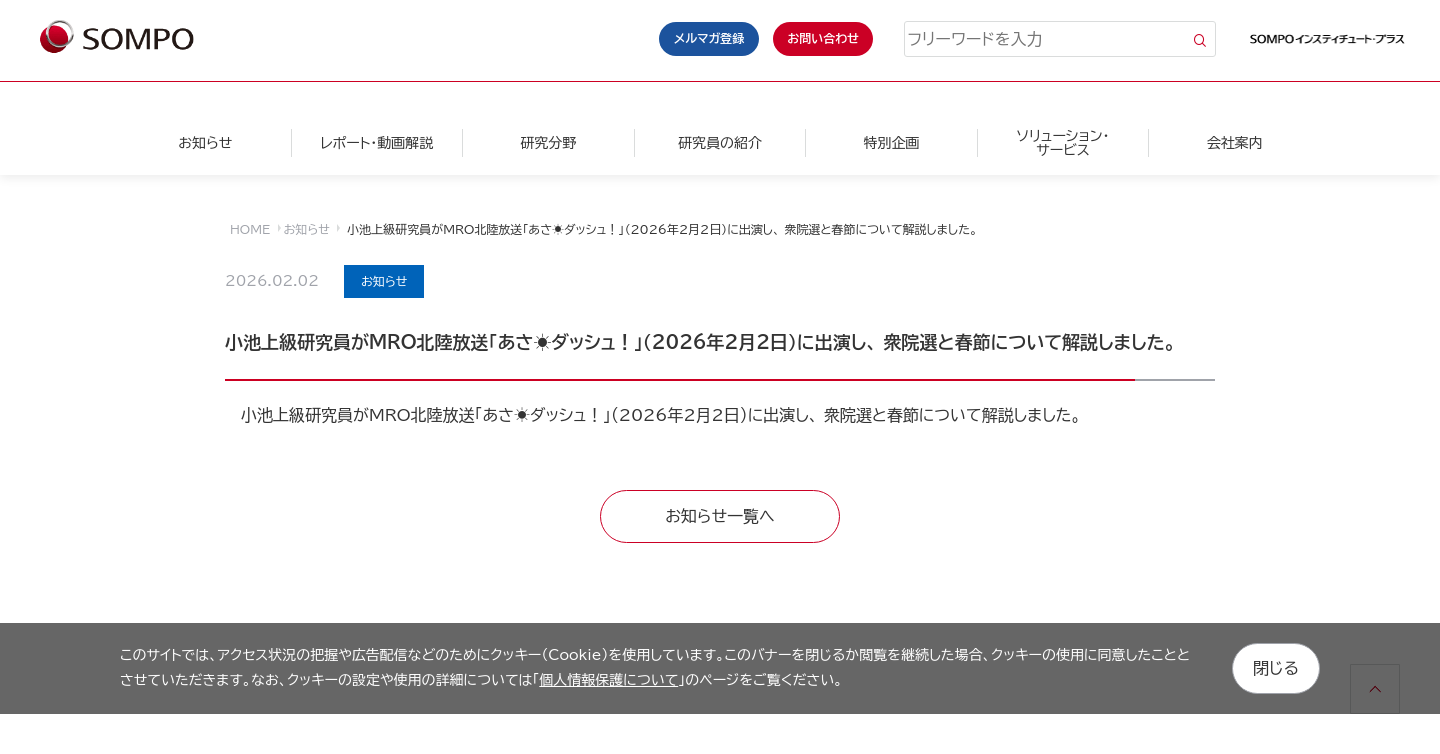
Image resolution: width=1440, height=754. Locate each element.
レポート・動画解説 (376, 143)
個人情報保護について (608, 680)
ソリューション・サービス (1062, 143)
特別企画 (891, 143)
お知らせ (205, 143)
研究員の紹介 (720, 143)
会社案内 (1235, 143)
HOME (250, 229)
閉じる (1276, 668)
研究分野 (548, 143)
